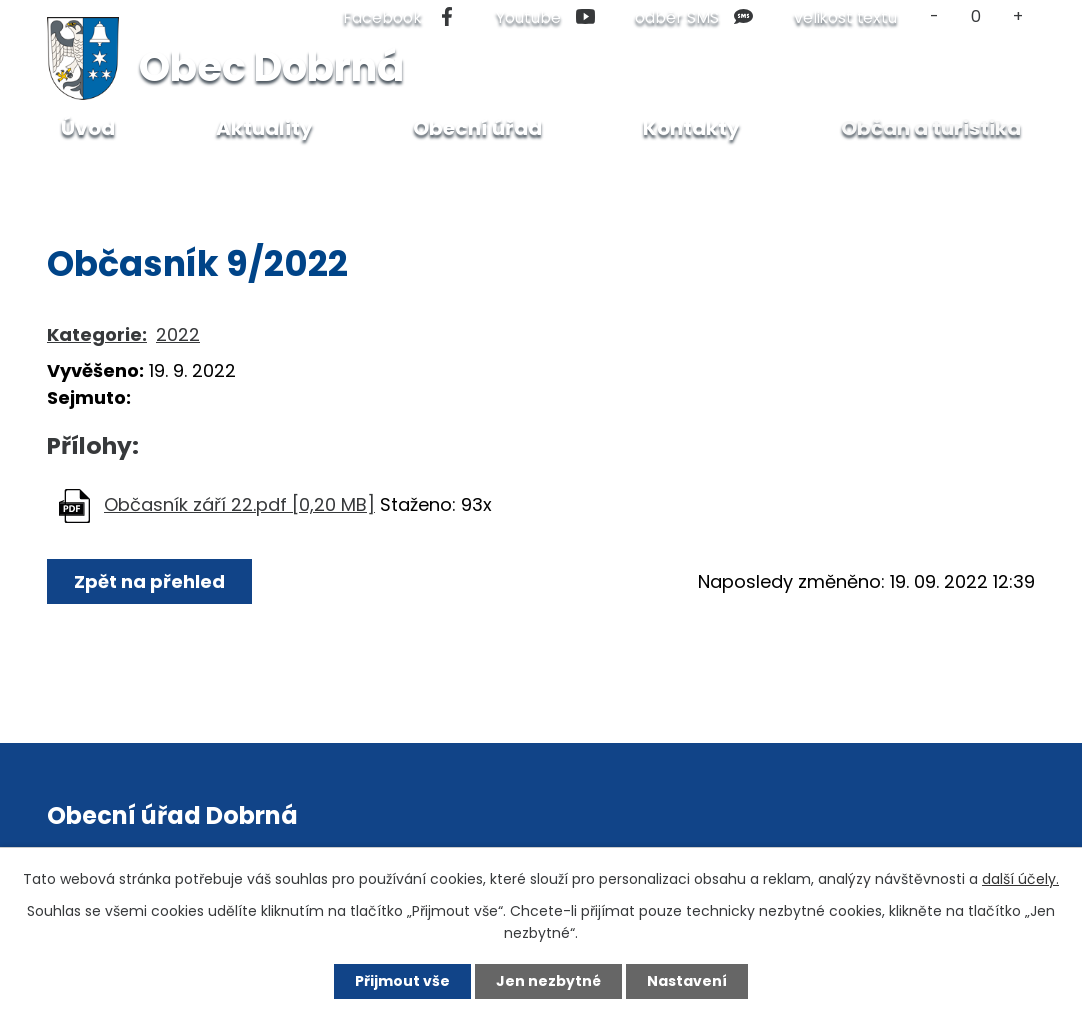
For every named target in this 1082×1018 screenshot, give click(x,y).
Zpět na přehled (149, 581)
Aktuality (264, 128)
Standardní (976, 16)
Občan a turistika (209, 176)
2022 (178, 334)
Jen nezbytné (548, 981)
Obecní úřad (477, 128)
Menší (934, 16)
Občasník (343, 176)
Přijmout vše (402, 981)
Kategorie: (97, 334)
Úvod (93, 176)
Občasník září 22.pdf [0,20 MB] (239, 504)
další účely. (1020, 879)
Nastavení (687, 981)
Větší (1018, 16)
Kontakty (691, 128)
